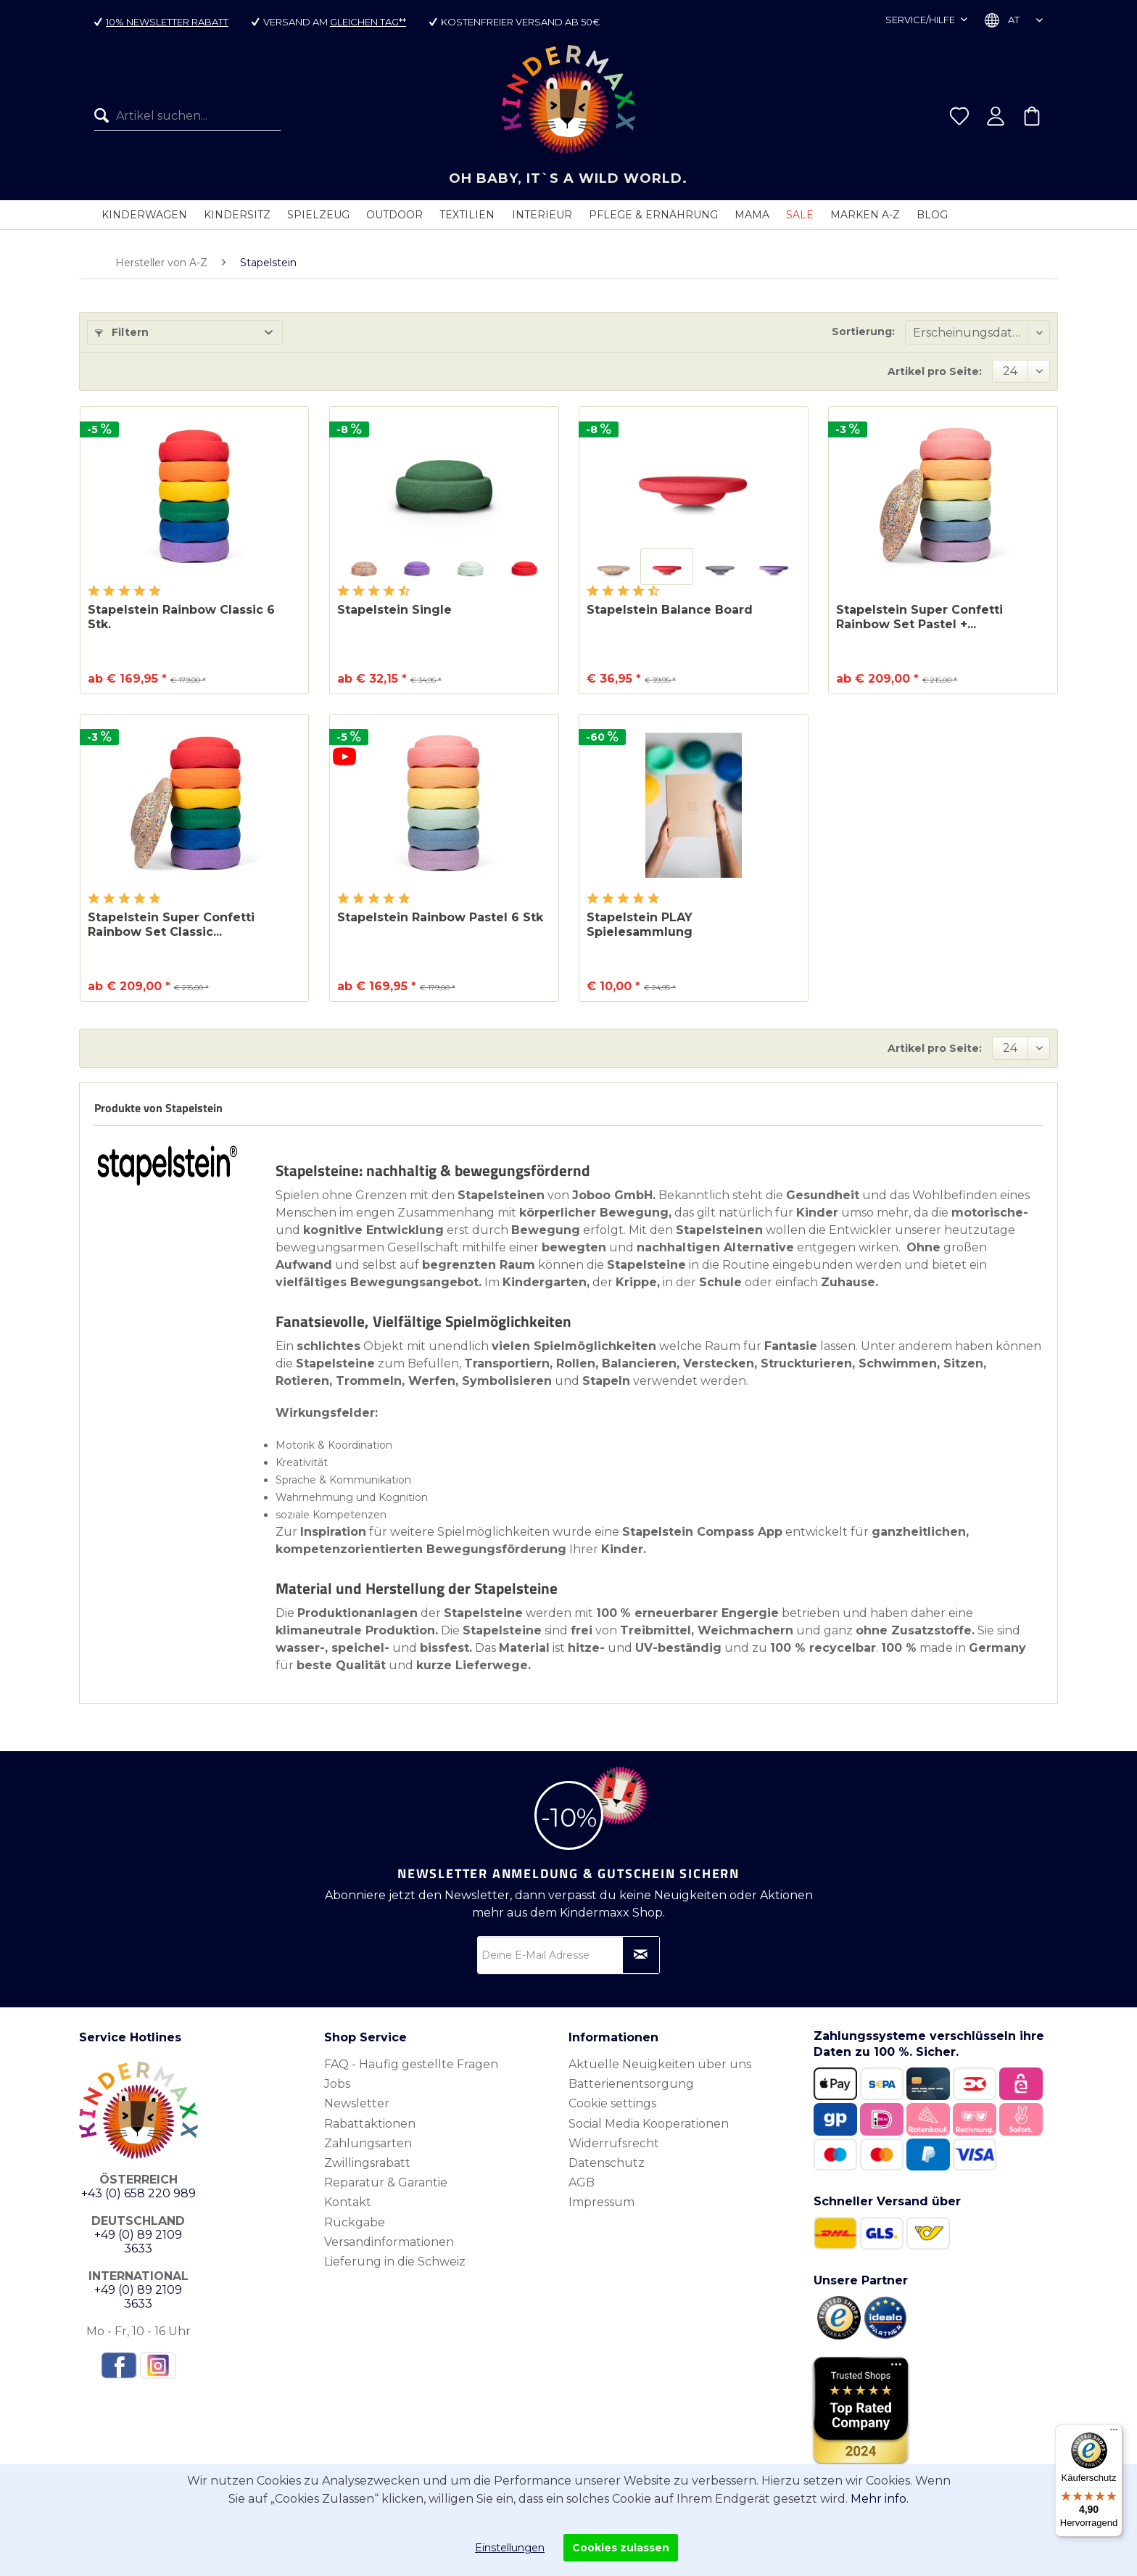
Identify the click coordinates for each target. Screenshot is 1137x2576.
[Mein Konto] (995, 117)
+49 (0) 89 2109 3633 (138, 2241)
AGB (581, 2182)
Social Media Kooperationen (648, 2124)
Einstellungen (510, 2547)
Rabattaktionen (369, 2124)
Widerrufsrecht (613, 2143)
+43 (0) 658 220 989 (138, 2193)
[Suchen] (105, 117)
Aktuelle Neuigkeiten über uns (659, 2064)
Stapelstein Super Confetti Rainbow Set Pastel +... (919, 617)
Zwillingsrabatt (367, 2163)
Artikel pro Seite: (935, 371)
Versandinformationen (389, 2242)
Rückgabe (354, 2222)
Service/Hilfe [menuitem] (921, 19)
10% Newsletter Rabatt (167, 22)
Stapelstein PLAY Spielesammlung (639, 924)
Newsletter (356, 2103)
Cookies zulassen (620, 2547)
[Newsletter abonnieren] (641, 1955)
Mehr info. (880, 2499)
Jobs (337, 2084)
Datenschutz (606, 2163)
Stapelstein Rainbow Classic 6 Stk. (181, 617)
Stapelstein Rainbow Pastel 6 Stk (440, 917)
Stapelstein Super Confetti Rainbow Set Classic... (171, 924)
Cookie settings (612, 2103)
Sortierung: (863, 331)
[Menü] (1113, 2433)
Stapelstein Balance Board (670, 610)
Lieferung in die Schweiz (395, 2261)
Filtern (122, 332)
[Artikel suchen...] (187, 117)
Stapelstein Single (394, 610)
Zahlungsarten (368, 2143)
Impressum (601, 2202)
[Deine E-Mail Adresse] (568, 1955)
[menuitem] (187, 117)
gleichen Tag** (368, 22)
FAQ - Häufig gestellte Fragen (411, 2064)
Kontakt (347, 2202)
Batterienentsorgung (631, 2084)
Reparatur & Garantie (385, 2182)
